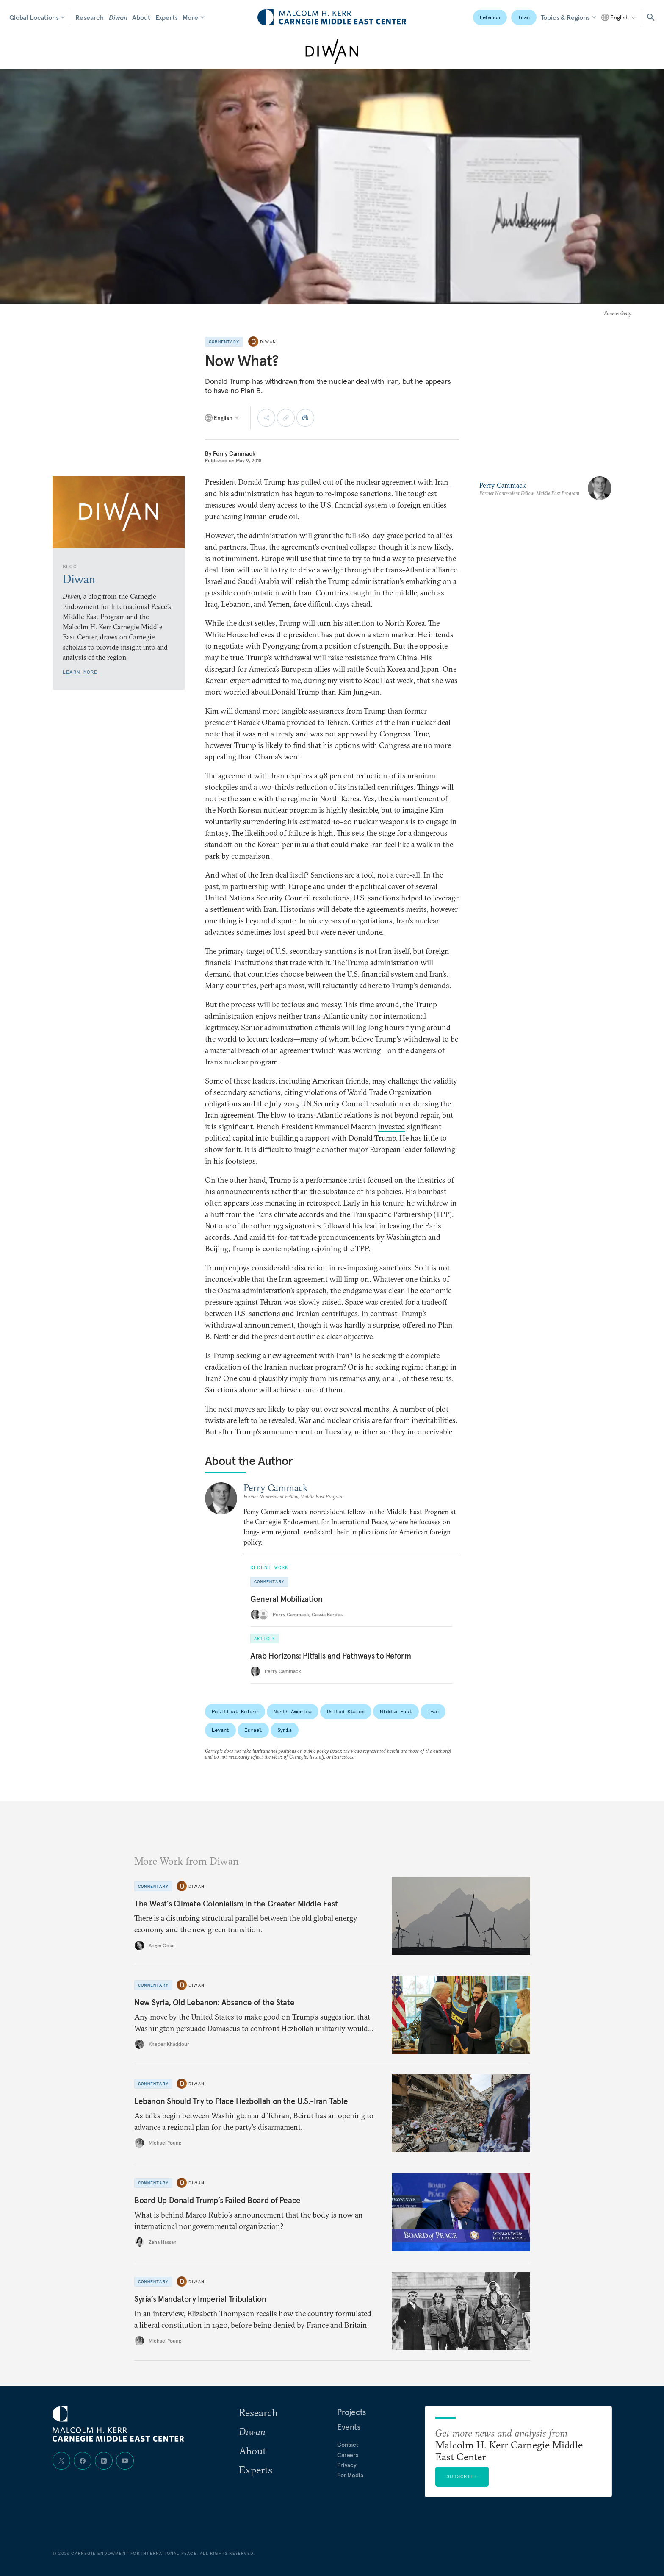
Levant (220, 1730)
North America (292, 1711)
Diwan (118, 17)
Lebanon (490, 17)
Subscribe (462, 2476)
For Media (350, 2475)
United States (346, 1711)
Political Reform (235, 1711)
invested (391, 1126)
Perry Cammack (234, 453)
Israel (253, 1730)
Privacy (347, 2465)
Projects (351, 2412)
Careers (347, 2455)
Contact (347, 2444)
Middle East (396, 1711)
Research (89, 17)
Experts (166, 17)
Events (348, 2427)
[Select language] (618, 17)
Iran (524, 17)
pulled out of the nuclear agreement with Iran (374, 482)
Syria (284, 1730)
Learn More (80, 672)
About (141, 17)
